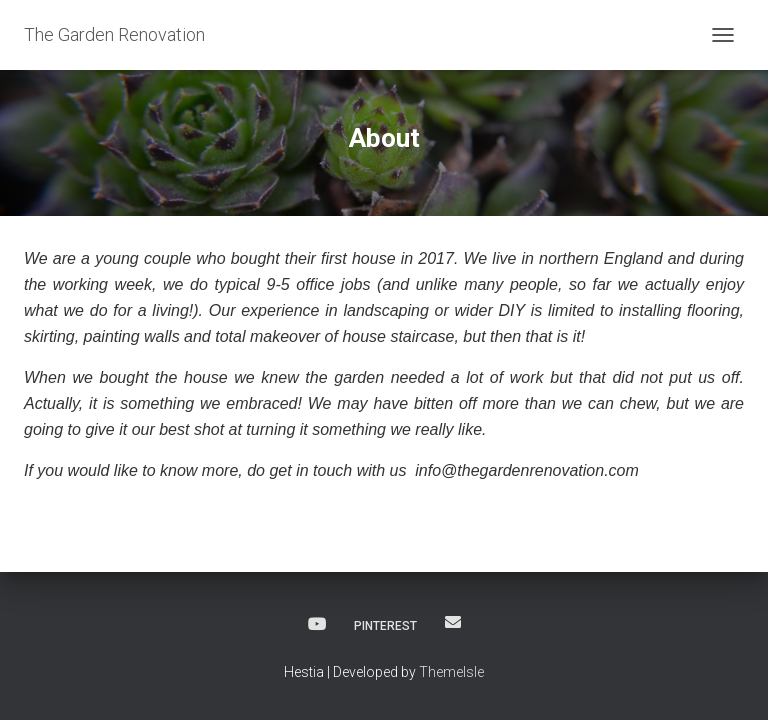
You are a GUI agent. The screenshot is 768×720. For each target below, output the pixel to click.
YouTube (317, 625)
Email (453, 622)
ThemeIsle (451, 672)
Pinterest (385, 626)
